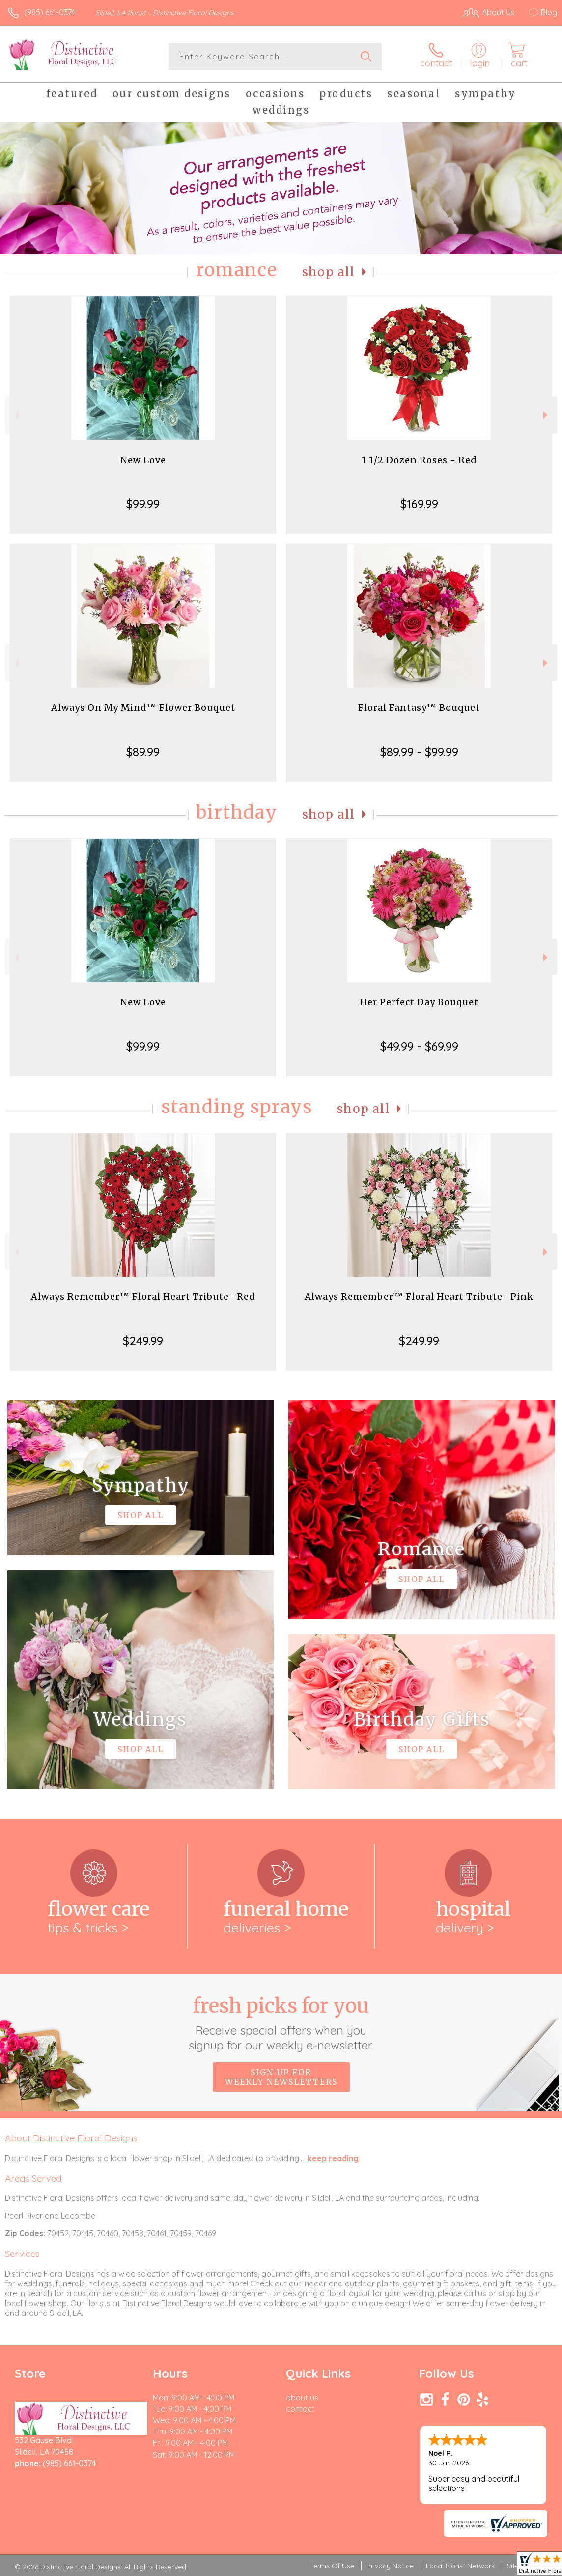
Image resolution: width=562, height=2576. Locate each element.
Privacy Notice (390, 2565)
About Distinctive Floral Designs (71, 2138)
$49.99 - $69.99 (419, 1046)
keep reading (333, 2158)
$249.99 (143, 1340)
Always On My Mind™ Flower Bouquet (143, 707)
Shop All (328, 272)
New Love (143, 460)
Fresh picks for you (281, 2022)
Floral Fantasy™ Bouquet (419, 707)
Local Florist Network (460, 2565)
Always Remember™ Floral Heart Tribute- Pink (419, 1296)
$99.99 (143, 504)
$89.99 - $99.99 (419, 751)
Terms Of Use (332, 2565)
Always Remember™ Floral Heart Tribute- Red (143, 1296)
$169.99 (419, 504)
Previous (15, 415)
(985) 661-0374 (49, 12)
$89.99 (143, 751)
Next (546, 415)
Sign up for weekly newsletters (281, 2077)
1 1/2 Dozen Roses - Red (419, 460)
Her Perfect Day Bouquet (419, 1002)
